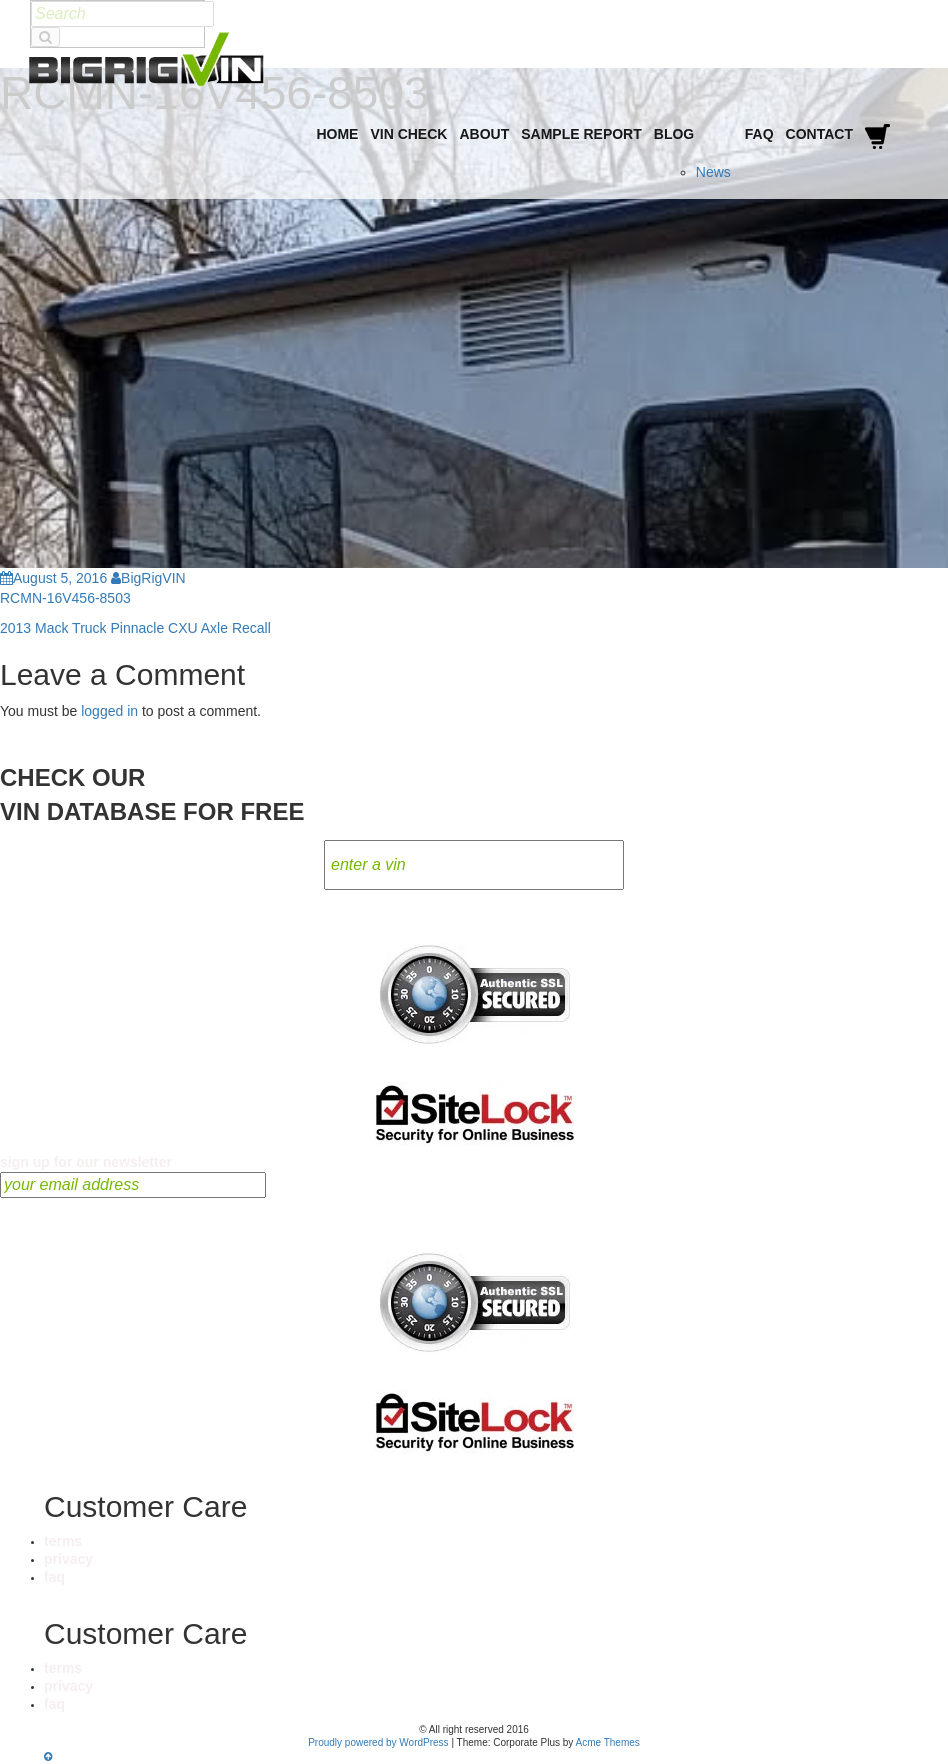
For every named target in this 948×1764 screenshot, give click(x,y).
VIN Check (408, 134)
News (713, 172)
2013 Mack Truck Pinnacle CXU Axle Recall (135, 628)
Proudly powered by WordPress (378, 1742)
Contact (819, 134)
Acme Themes (608, 1742)
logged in (109, 711)
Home (337, 134)
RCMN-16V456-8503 (65, 598)
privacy (68, 1559)
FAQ (759, 134)
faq (54, 1577)
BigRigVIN (148, 578)
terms (63, 1541)
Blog (674, 134)
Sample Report (581, 134)
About (484, 134)
